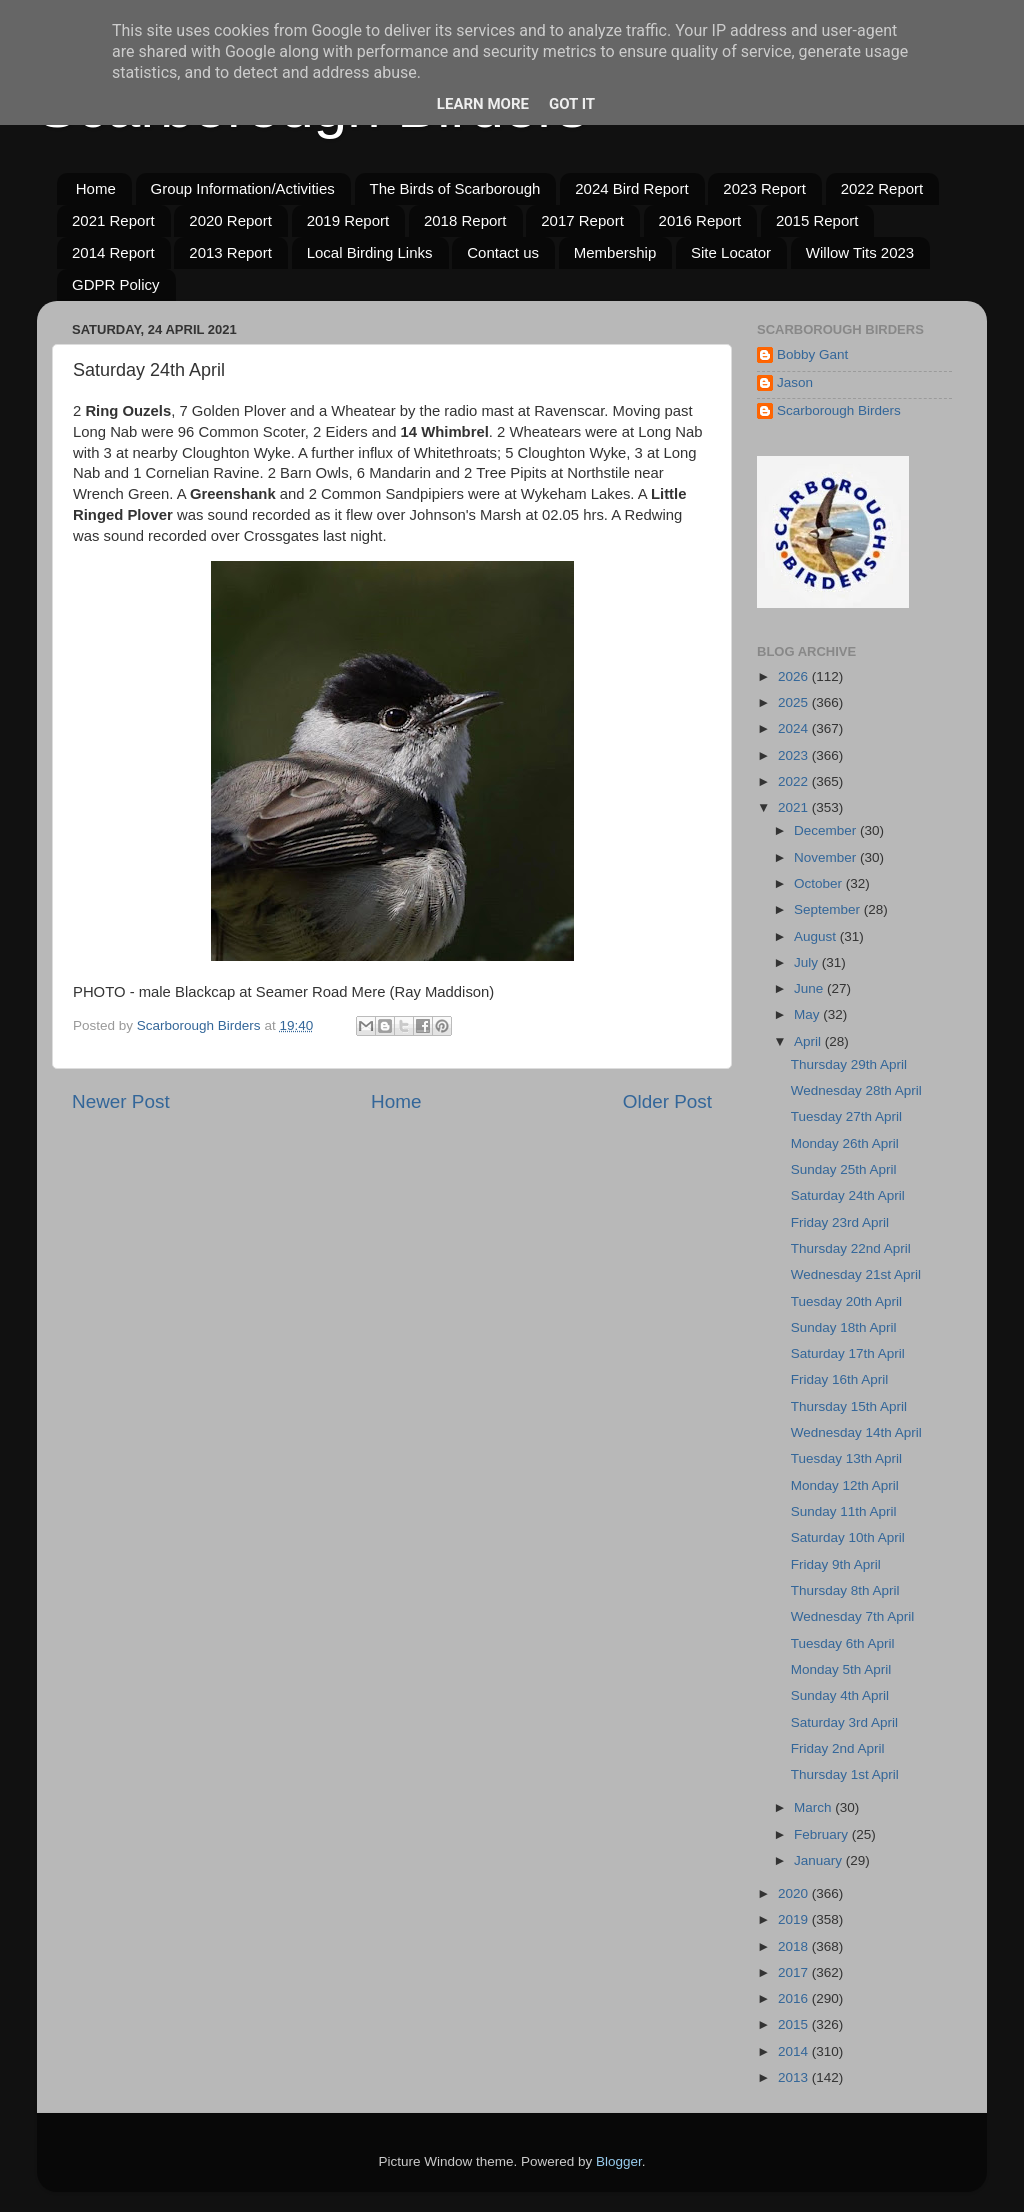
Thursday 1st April (845, 1774)
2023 (795, 755)
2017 (795, 1972)
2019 (795, 1919)
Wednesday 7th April (853, 1616)
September (829, 909)
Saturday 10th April (848, 1537)
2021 (795, 807)
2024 (795, 728)
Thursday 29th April (849, 1064)
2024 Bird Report (631, 188)
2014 (795, 2051)
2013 (795, 2077)
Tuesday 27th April (846, 1116)
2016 (795, 1998)
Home (96, 188)
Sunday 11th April (844, 1511)
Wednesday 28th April (856, 1090)
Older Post (667, 1101)
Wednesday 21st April (856, 1274)
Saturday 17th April (848, 1353)
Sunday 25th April (844, 1169)
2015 (795, 2024)
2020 (795, 1893)
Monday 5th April (841, 1669)
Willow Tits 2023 (860, 252)
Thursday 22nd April (851, 1248)
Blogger (619, 2161)
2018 (795, 1946)
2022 (795, 781)
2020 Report (230, 220)
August (817, 936)
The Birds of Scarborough (455, 188)
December (827, 830)
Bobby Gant (812, 354)
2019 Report (348, 220)
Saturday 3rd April (844, 1722)
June (810, 988)
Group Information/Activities (243, 188)
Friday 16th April (840, 1379)
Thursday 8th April (845, 1590)
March (814, 1807)
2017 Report (582, 220)
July (808, 962)
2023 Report (764, 188)
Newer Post (121, 1101)
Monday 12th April (845, 1485)
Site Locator (731, 252)
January (820, 1860)
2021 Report (113, 220)
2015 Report (817, 220)
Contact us (503, 252)
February (823, 1834)
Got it (572, 104)
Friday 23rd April (840, 1222)
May (808, 1014)
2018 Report (465, 220)
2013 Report (230, 252)
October (820, 883)
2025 (795, 702)
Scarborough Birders (839, 410)
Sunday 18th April (844, 1327)
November (827, 857)
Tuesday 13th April (846, 1458)
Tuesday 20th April (846, 1301)
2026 (795, 676)
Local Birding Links (370, 252)
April (809, 1041)
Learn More (483, 104)
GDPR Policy (116, 284)
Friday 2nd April (838, 1748)
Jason (795, 382)
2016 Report (700, 220)
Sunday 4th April (840, 1695)
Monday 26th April (845, 1143)
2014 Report (113, 252)
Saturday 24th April (848, 1195)
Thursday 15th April (849, 1406)
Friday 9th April (836, 1564)
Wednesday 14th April (856, 1432)
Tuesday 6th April (843, 1643)
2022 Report (882, 188)
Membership (615, 252)
